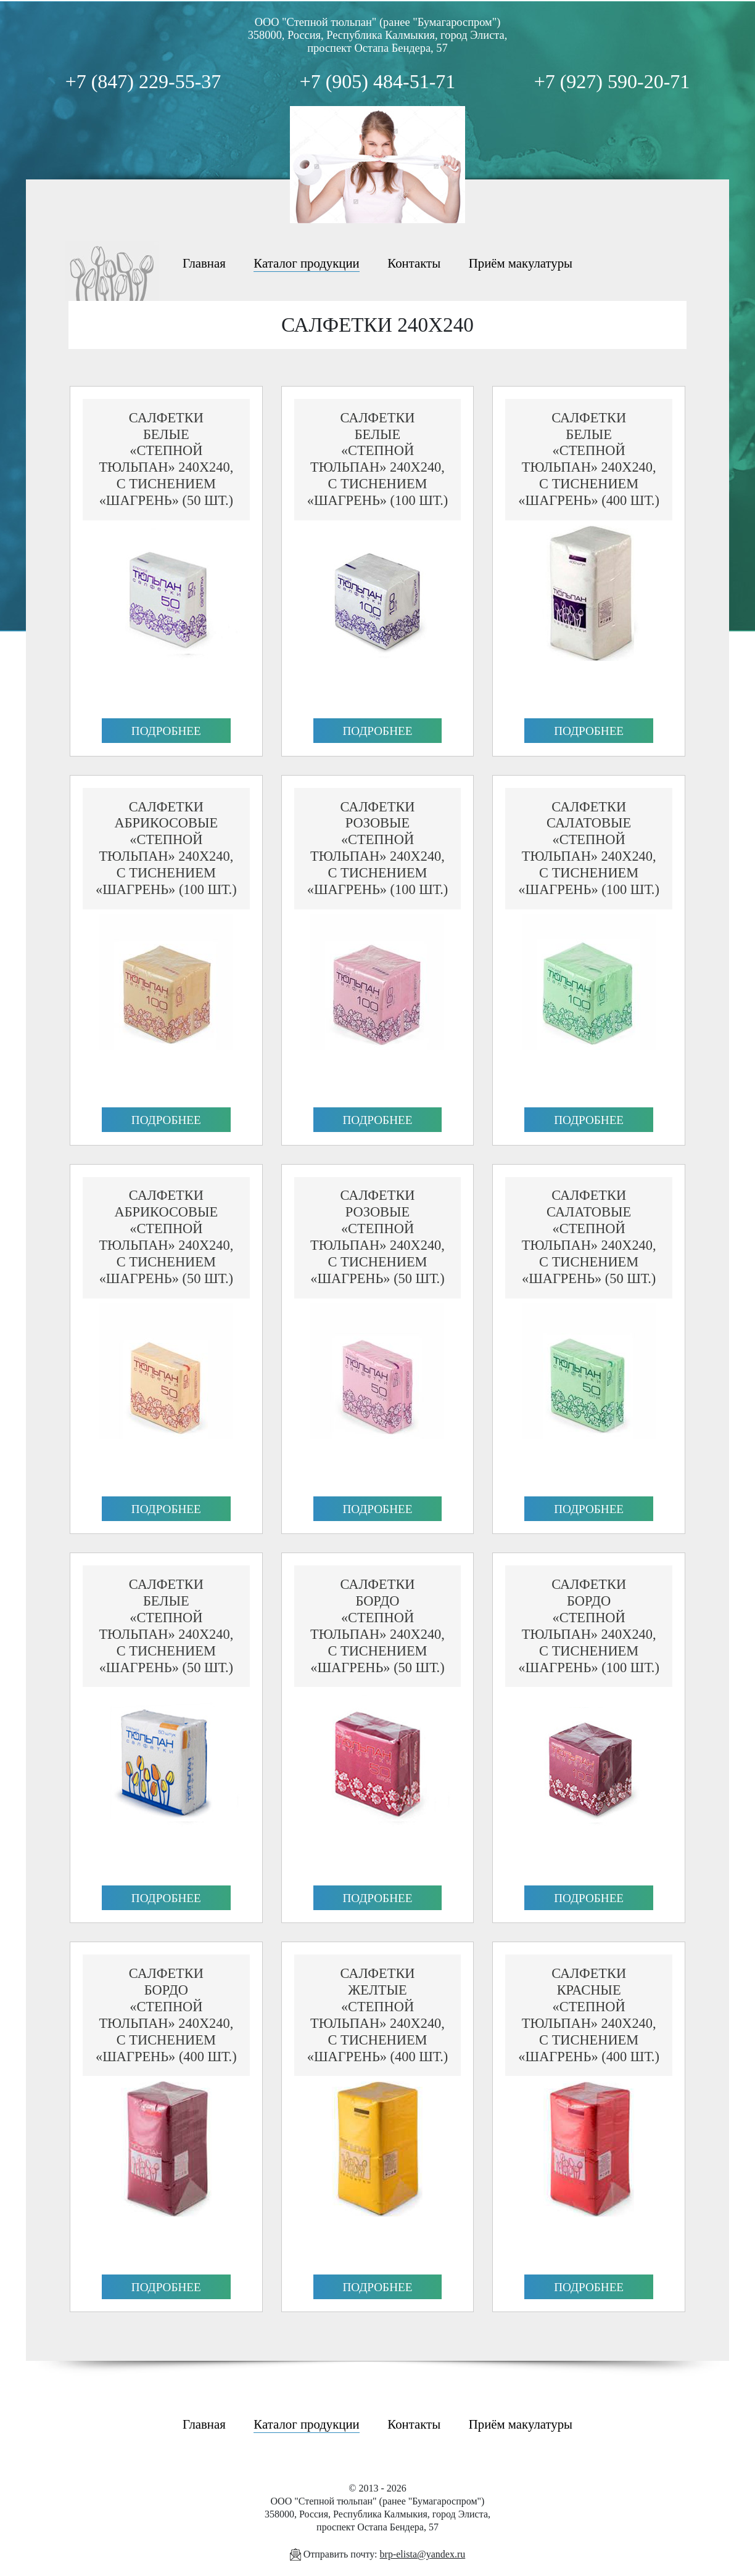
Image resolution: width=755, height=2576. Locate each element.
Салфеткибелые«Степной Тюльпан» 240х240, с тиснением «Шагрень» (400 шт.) (588, 459)
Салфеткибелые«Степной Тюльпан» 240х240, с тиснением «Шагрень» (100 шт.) (377, 459)
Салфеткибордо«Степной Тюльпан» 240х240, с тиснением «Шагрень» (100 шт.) (588, 1626)
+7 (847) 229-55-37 (143, 81)
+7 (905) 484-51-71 (378, 81)
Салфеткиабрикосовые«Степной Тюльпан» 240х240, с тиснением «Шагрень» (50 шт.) (166, 1237)
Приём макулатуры (520, 263)
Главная (204, 263)
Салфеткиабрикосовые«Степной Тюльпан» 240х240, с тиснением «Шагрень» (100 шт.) (166, 848)
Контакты (413, 263)
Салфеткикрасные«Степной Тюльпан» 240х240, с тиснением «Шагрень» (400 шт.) (588, 2015)
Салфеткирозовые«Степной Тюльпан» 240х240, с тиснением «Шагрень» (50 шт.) (377, 1237)
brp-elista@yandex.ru (423, 2554)
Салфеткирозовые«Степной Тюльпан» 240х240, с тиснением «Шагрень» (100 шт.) (377, 848)
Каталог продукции (306, 263)
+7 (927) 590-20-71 (612, 81)
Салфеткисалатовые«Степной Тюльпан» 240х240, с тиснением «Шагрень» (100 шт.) (588, 848)
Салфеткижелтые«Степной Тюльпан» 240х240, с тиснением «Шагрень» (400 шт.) (377, 2015)
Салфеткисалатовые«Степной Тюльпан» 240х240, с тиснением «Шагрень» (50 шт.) (589, 1237)
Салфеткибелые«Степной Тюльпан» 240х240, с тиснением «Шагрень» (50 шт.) (166, 459)
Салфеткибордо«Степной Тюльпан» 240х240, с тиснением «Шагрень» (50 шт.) (377, 1626)
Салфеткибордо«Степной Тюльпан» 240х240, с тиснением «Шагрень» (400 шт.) (166, 2015)
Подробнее (166, 730)
